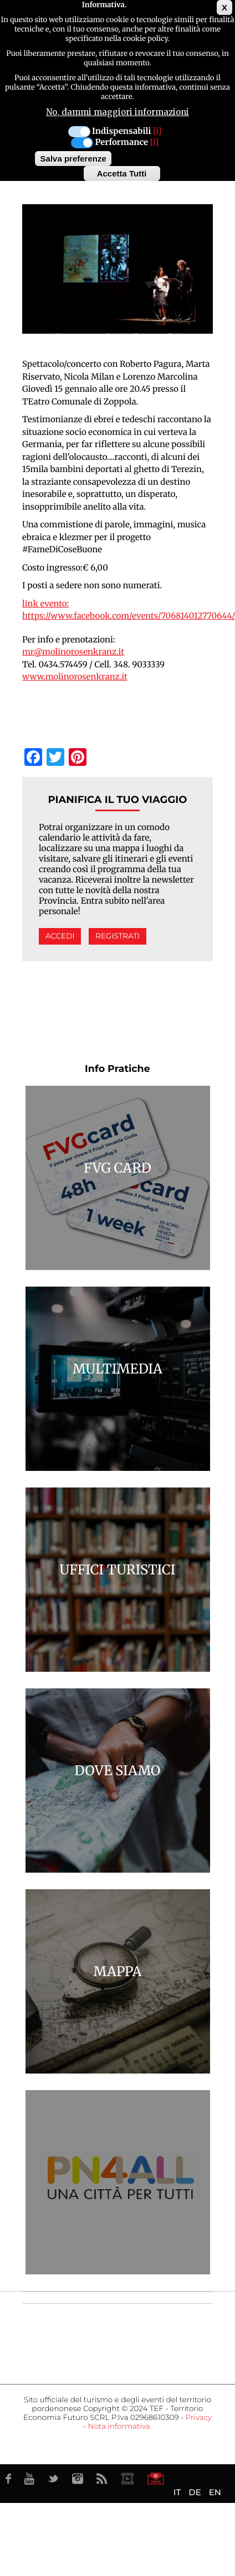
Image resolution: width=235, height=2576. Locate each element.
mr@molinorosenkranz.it (73, 652)
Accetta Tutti (122, 169)
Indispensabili (121, 127)
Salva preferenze (73, 154)
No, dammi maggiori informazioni (117, 107)
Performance (121, 138)
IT (177, 2492)
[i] (157, 127)
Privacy (199, 2417)
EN (215, 2492)
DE (194, 2492)
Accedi (59, 936)
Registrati (117, 936)
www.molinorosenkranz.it (74, 677)
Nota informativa (119, 2426)
